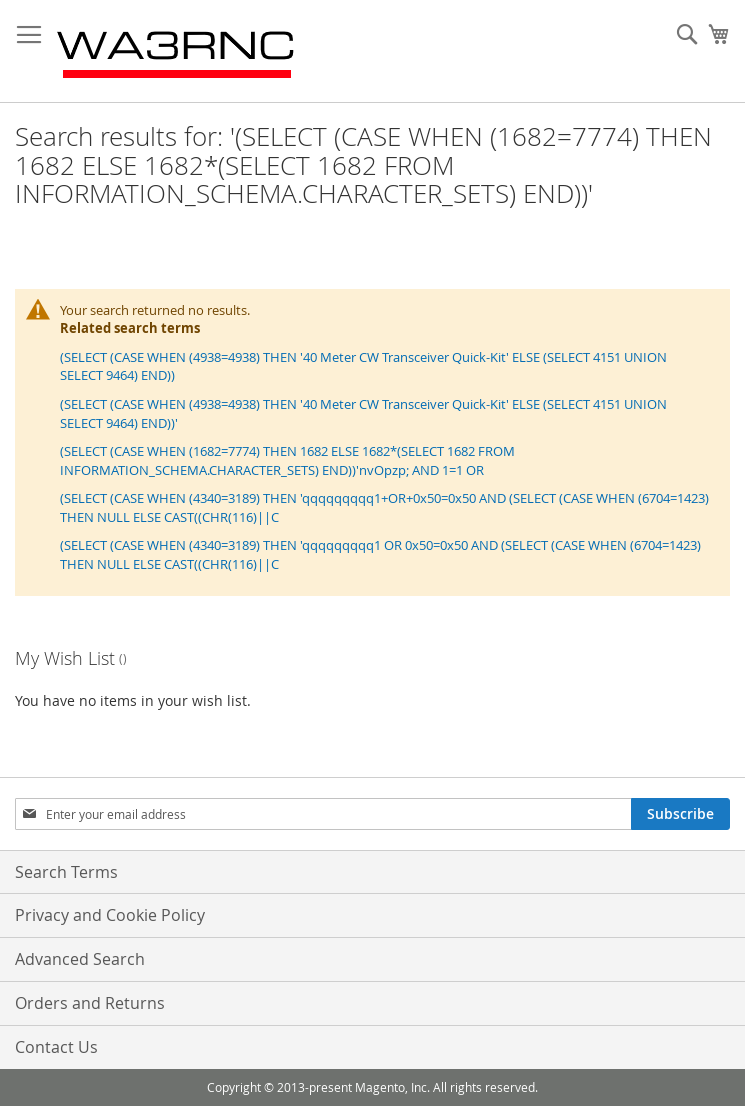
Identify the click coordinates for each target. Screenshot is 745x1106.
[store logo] (177, 51)
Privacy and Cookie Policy (110, 915)
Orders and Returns (90, 1003)
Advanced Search (80, 959)
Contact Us (56, 1047)
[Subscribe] (680, 814)
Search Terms (66, 872)
